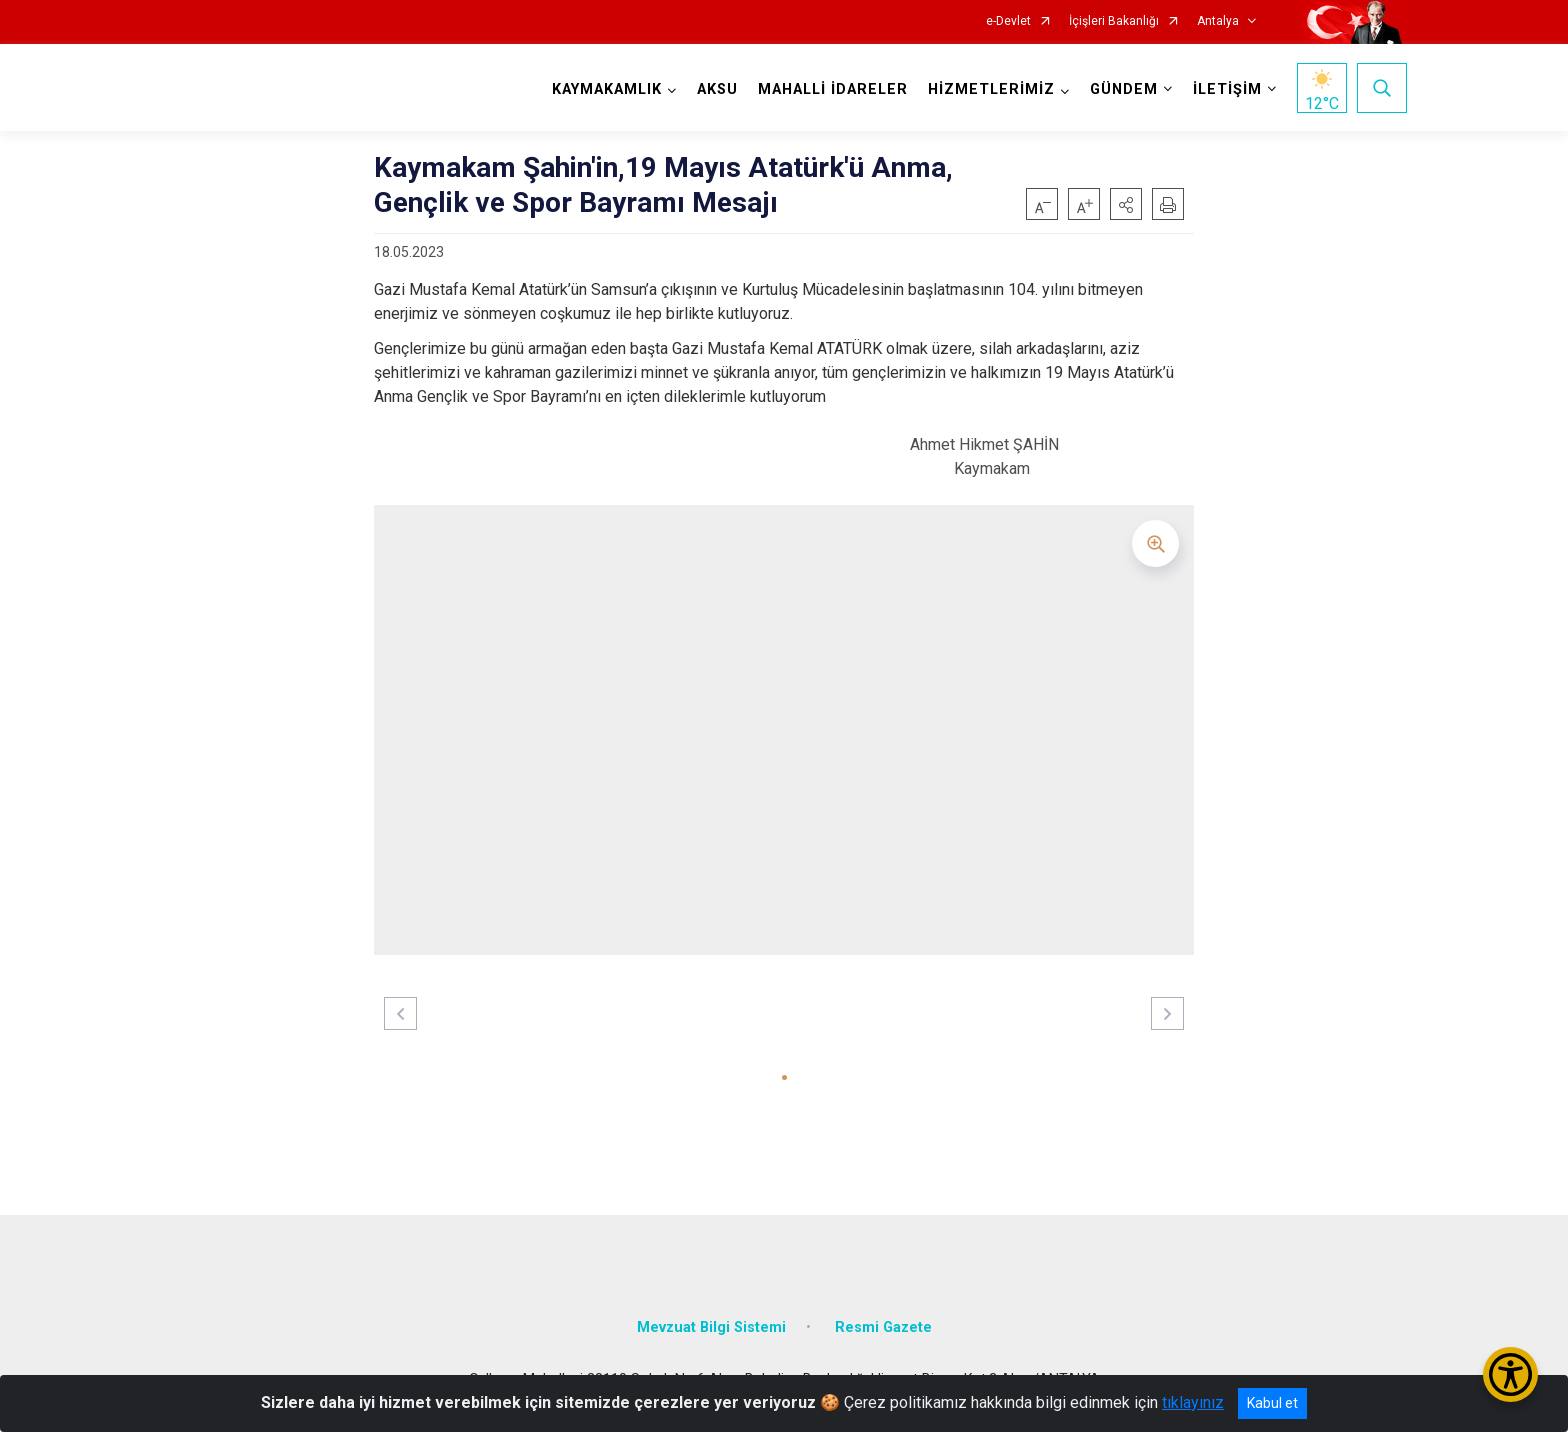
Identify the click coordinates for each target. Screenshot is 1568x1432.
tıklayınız (1193, 1402)
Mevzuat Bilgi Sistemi (711, 1327)
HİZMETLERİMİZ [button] (991, 89)
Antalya (1218, 21)
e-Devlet (1008, 21)
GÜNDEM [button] (1124, 89)
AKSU (717, 89)
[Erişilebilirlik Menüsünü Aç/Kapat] (1510, 1374)
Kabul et (1272, 1403)
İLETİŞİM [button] (1227, 89)
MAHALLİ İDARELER (833, 89)
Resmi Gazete (883, 1327)
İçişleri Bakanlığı (1114, 21)
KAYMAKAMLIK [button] (607, 89)
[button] (1126, 204)
